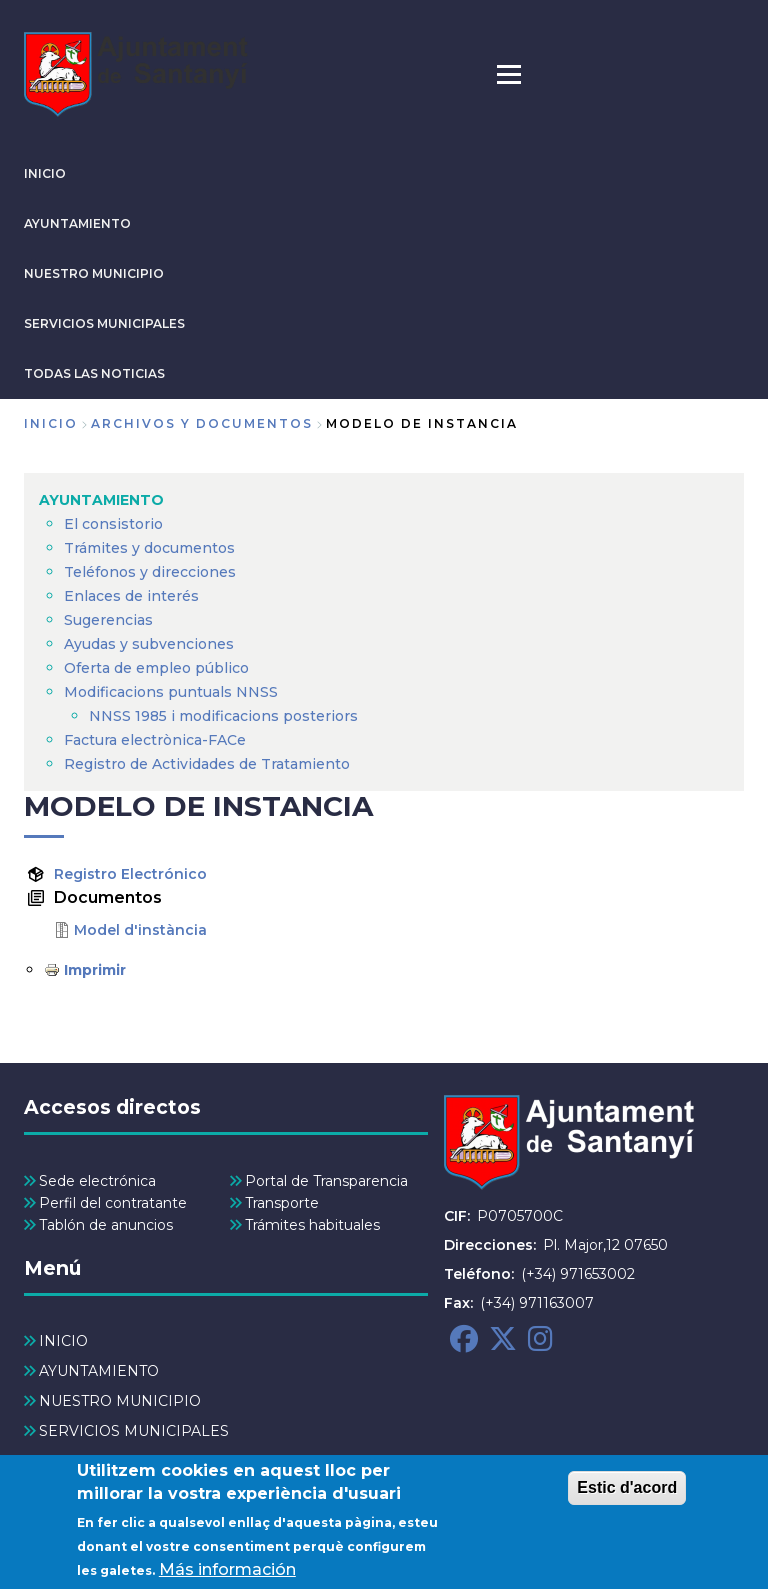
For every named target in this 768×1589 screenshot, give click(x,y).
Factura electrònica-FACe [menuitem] (155, 740)
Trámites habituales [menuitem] (312, 1225)
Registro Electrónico (130, 874)
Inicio (51, 423)
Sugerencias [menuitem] (108, 620)
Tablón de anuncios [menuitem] (106, 1225)
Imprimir (95, 970)
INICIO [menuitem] (63, 1341)
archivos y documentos (202, 423)
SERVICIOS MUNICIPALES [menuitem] (134, 1431)
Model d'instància (140, 930)
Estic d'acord (627, 1491)
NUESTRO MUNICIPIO (94, 273)
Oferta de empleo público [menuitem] (156, 668)
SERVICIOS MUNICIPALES (104, 323)
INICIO (45, 173)
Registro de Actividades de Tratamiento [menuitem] (207, 764)
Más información (227, 1573)
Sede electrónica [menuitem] (97, 1181)
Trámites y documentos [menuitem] (149, 548)
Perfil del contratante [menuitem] (113, 1203)
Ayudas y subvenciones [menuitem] (149, 644)
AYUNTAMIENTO (77, 223)
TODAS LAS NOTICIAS (94, 373)
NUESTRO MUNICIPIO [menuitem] (120, 1401)
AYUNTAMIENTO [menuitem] (101, 500)
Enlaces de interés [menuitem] (131, 596)
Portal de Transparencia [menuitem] (326, 1181)
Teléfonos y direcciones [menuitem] (150, 572)
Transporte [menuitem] (282, 1203)
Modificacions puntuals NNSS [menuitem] (171, 692)
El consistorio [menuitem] (113, 524)
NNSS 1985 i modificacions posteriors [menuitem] (225, 716)
